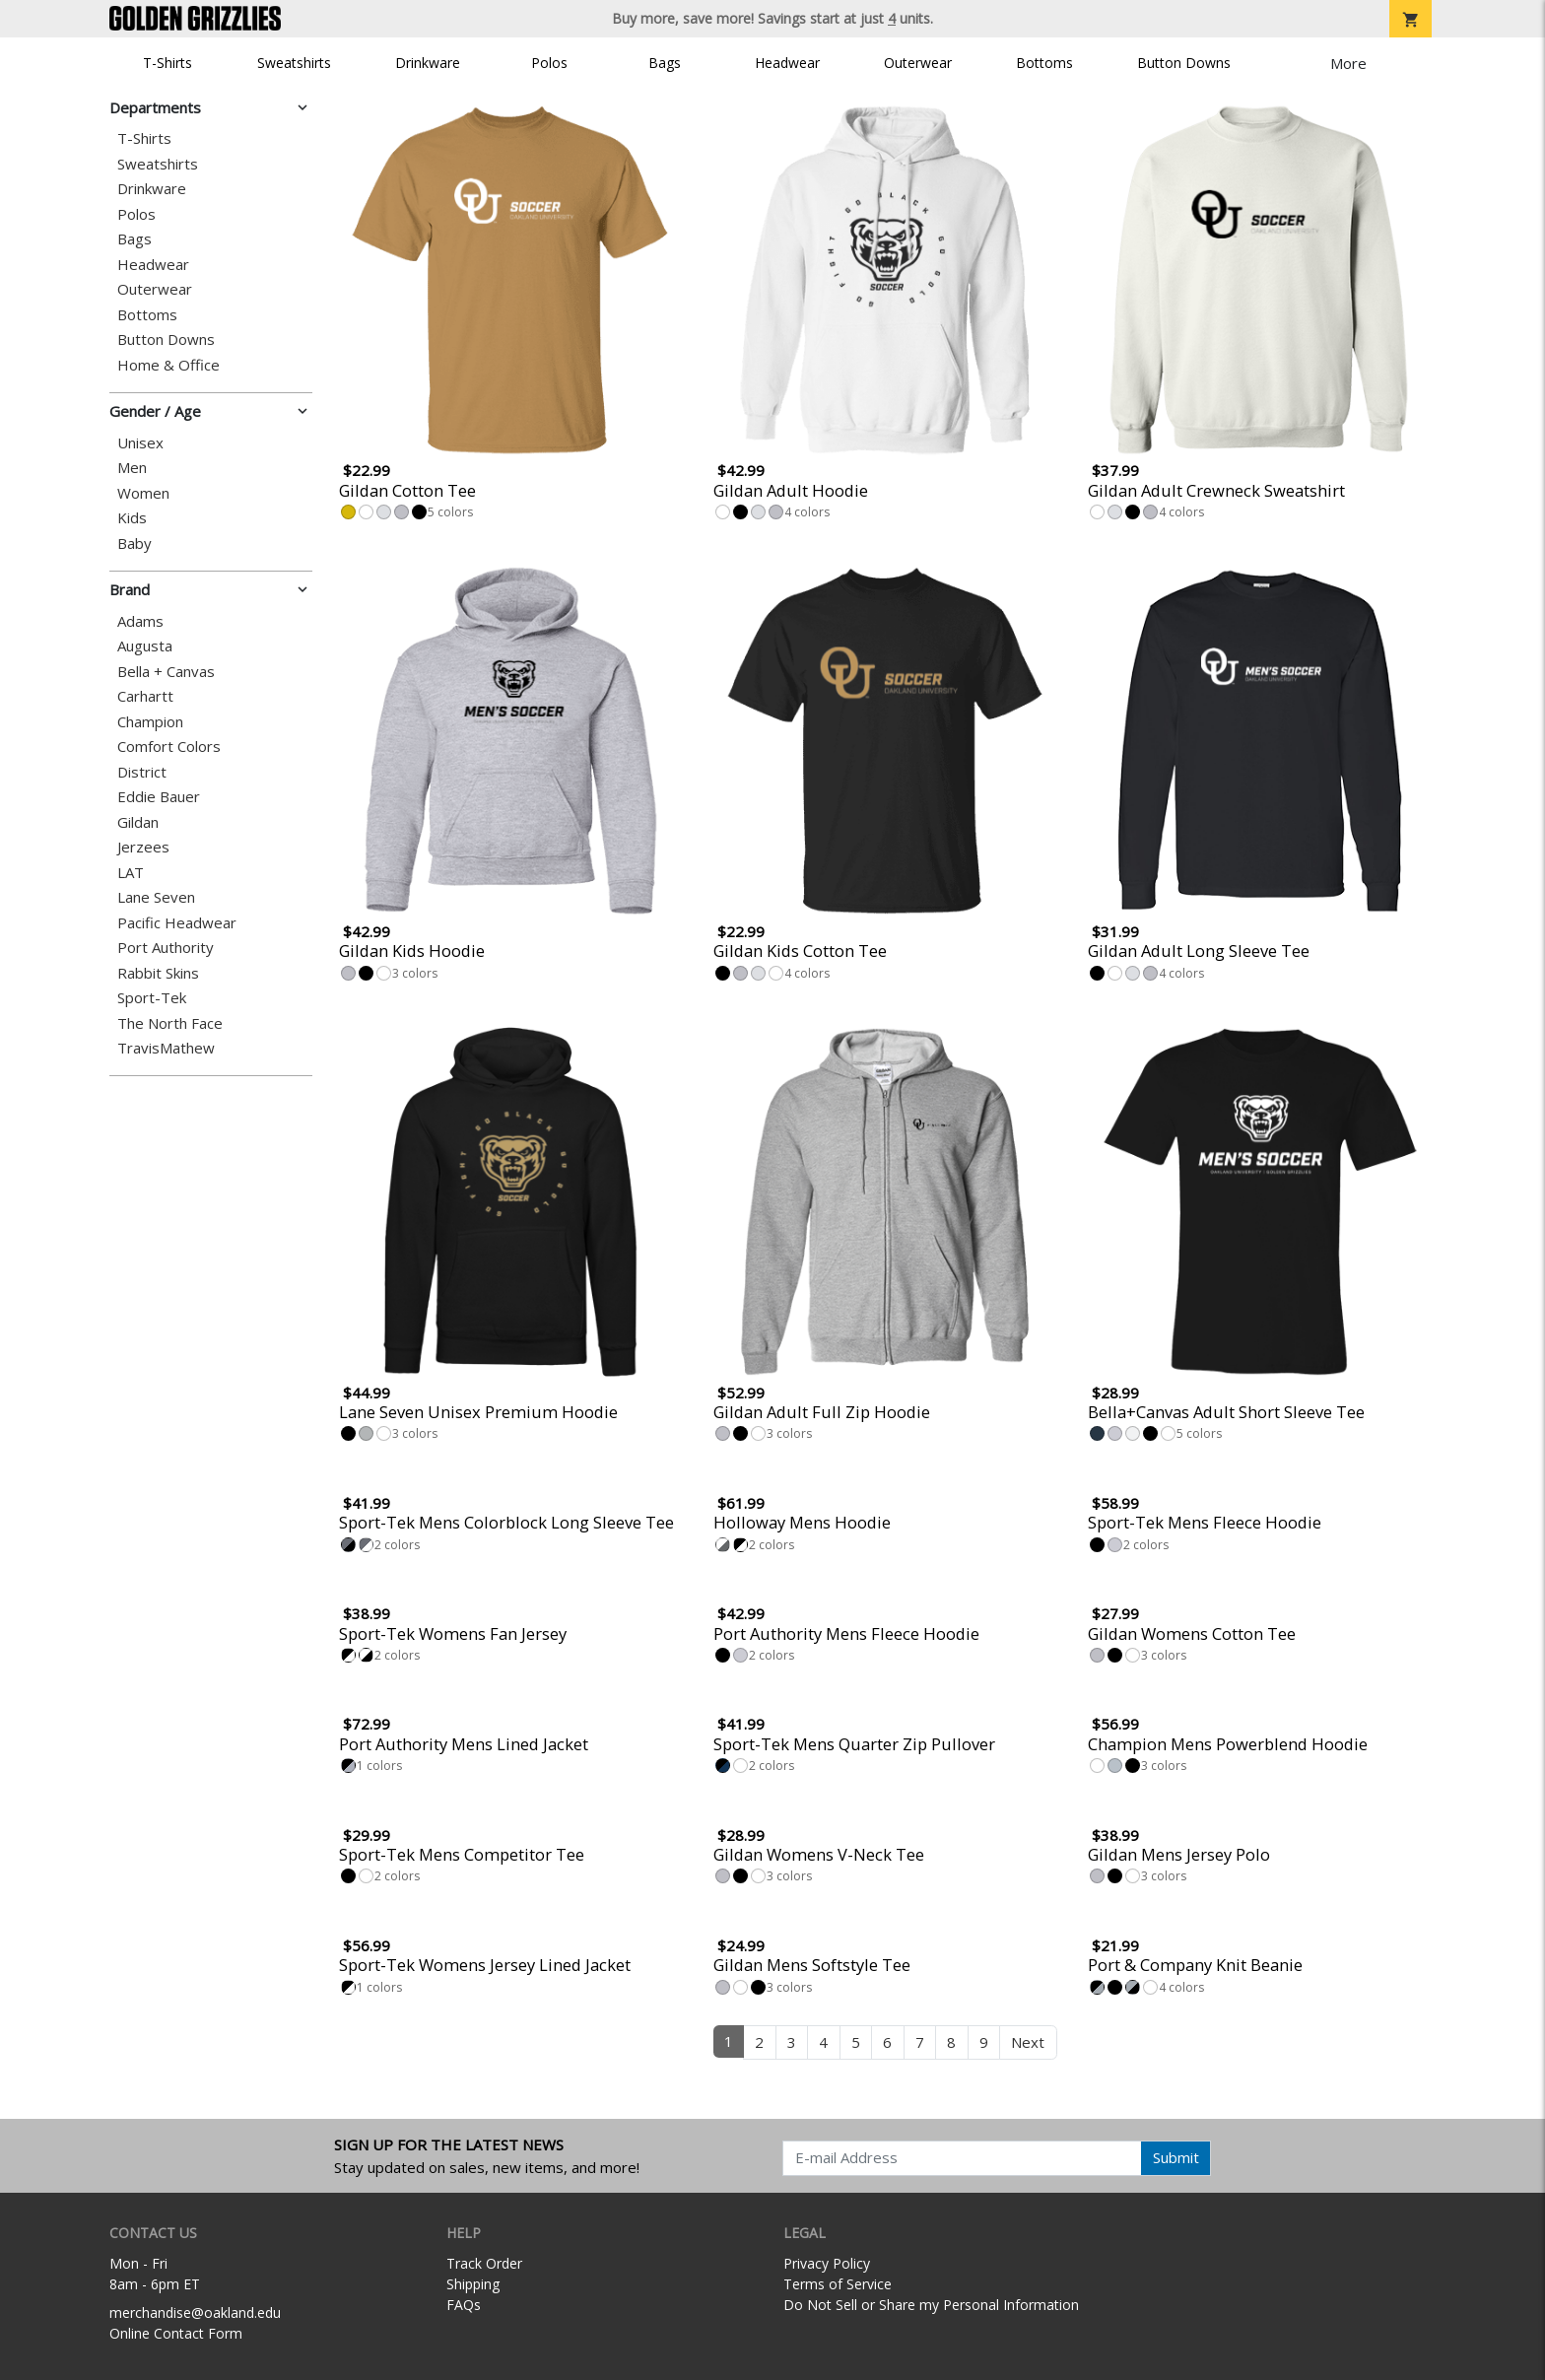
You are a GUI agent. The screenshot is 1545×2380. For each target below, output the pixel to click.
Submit (1176, 2157)
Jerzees (143, 847)
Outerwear (918, 62)
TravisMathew (166, 1048)
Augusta (144, 646)
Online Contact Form (175, 2333)
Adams (140, 621)
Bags (664, 62)
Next (1027, 2042)
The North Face (170, 1023)
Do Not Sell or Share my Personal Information (931, 2304)
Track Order (484, 2263)
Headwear (787, 62)
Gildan (138, 822)
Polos (549, 62)
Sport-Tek (151, 997)
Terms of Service (837, 2284)
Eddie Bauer (158, 796)
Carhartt (145, 696)
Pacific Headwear (176, 923)
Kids (132, 518)
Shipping (473, 2284)
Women (143, 493)
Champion (150, 722)
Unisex (140, 443)
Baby (134, 543)
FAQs (463, 2304)
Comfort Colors (169, 746)
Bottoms (1044, 62)
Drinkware (427, 62)
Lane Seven (156, 897)
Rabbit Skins (158, 973)
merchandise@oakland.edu (195, 2312)
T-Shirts (167, 62)
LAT (130, 872)
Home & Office (168, 365)
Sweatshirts (294, 62)
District (142, 772)
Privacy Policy (826, 2263)
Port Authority (165, 947)
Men (132, 467)
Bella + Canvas (166, 671)
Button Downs (1184, 62)
